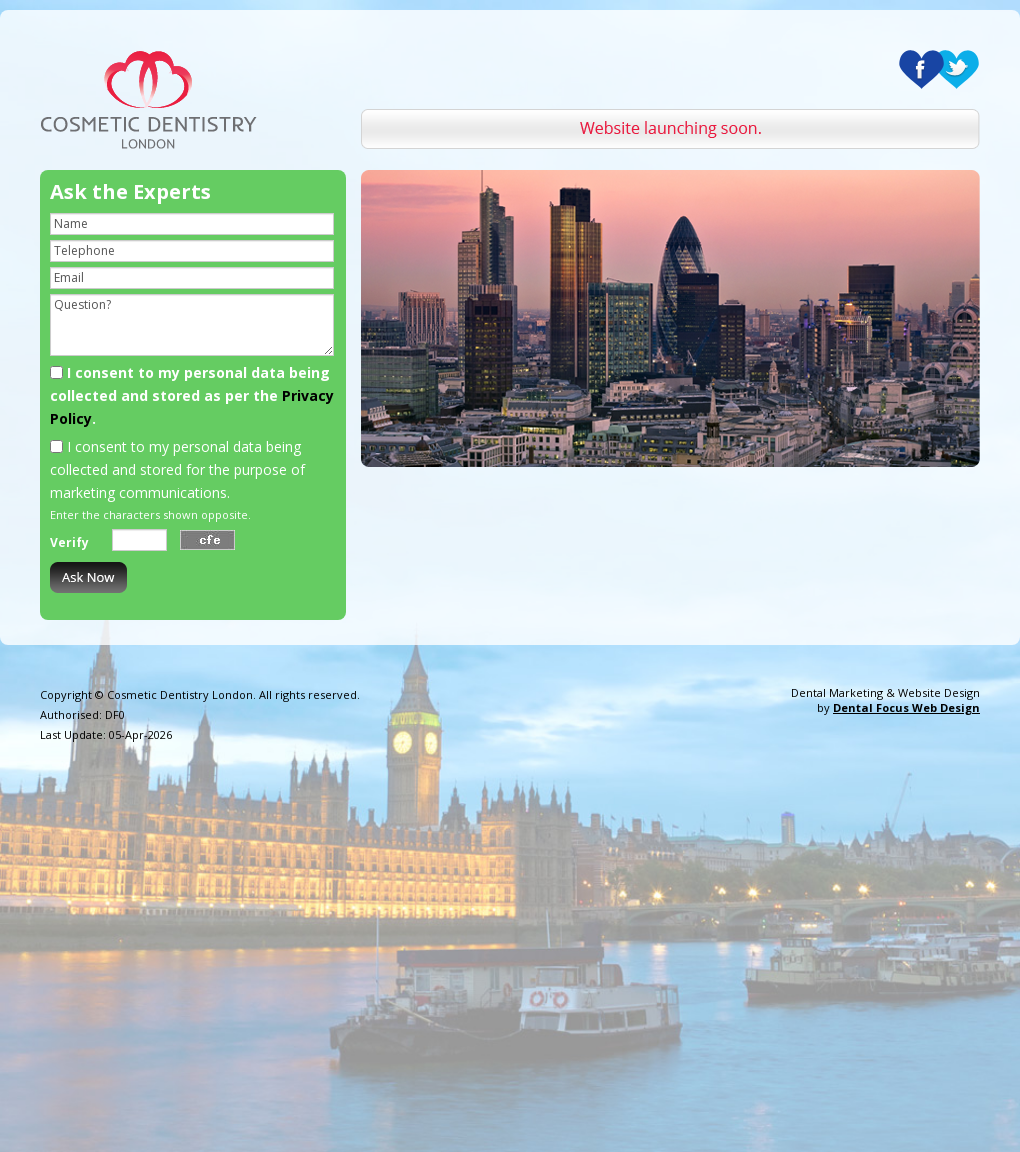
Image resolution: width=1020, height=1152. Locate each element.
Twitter (956, 69)
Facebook (921, 69)
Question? (192, 325)
